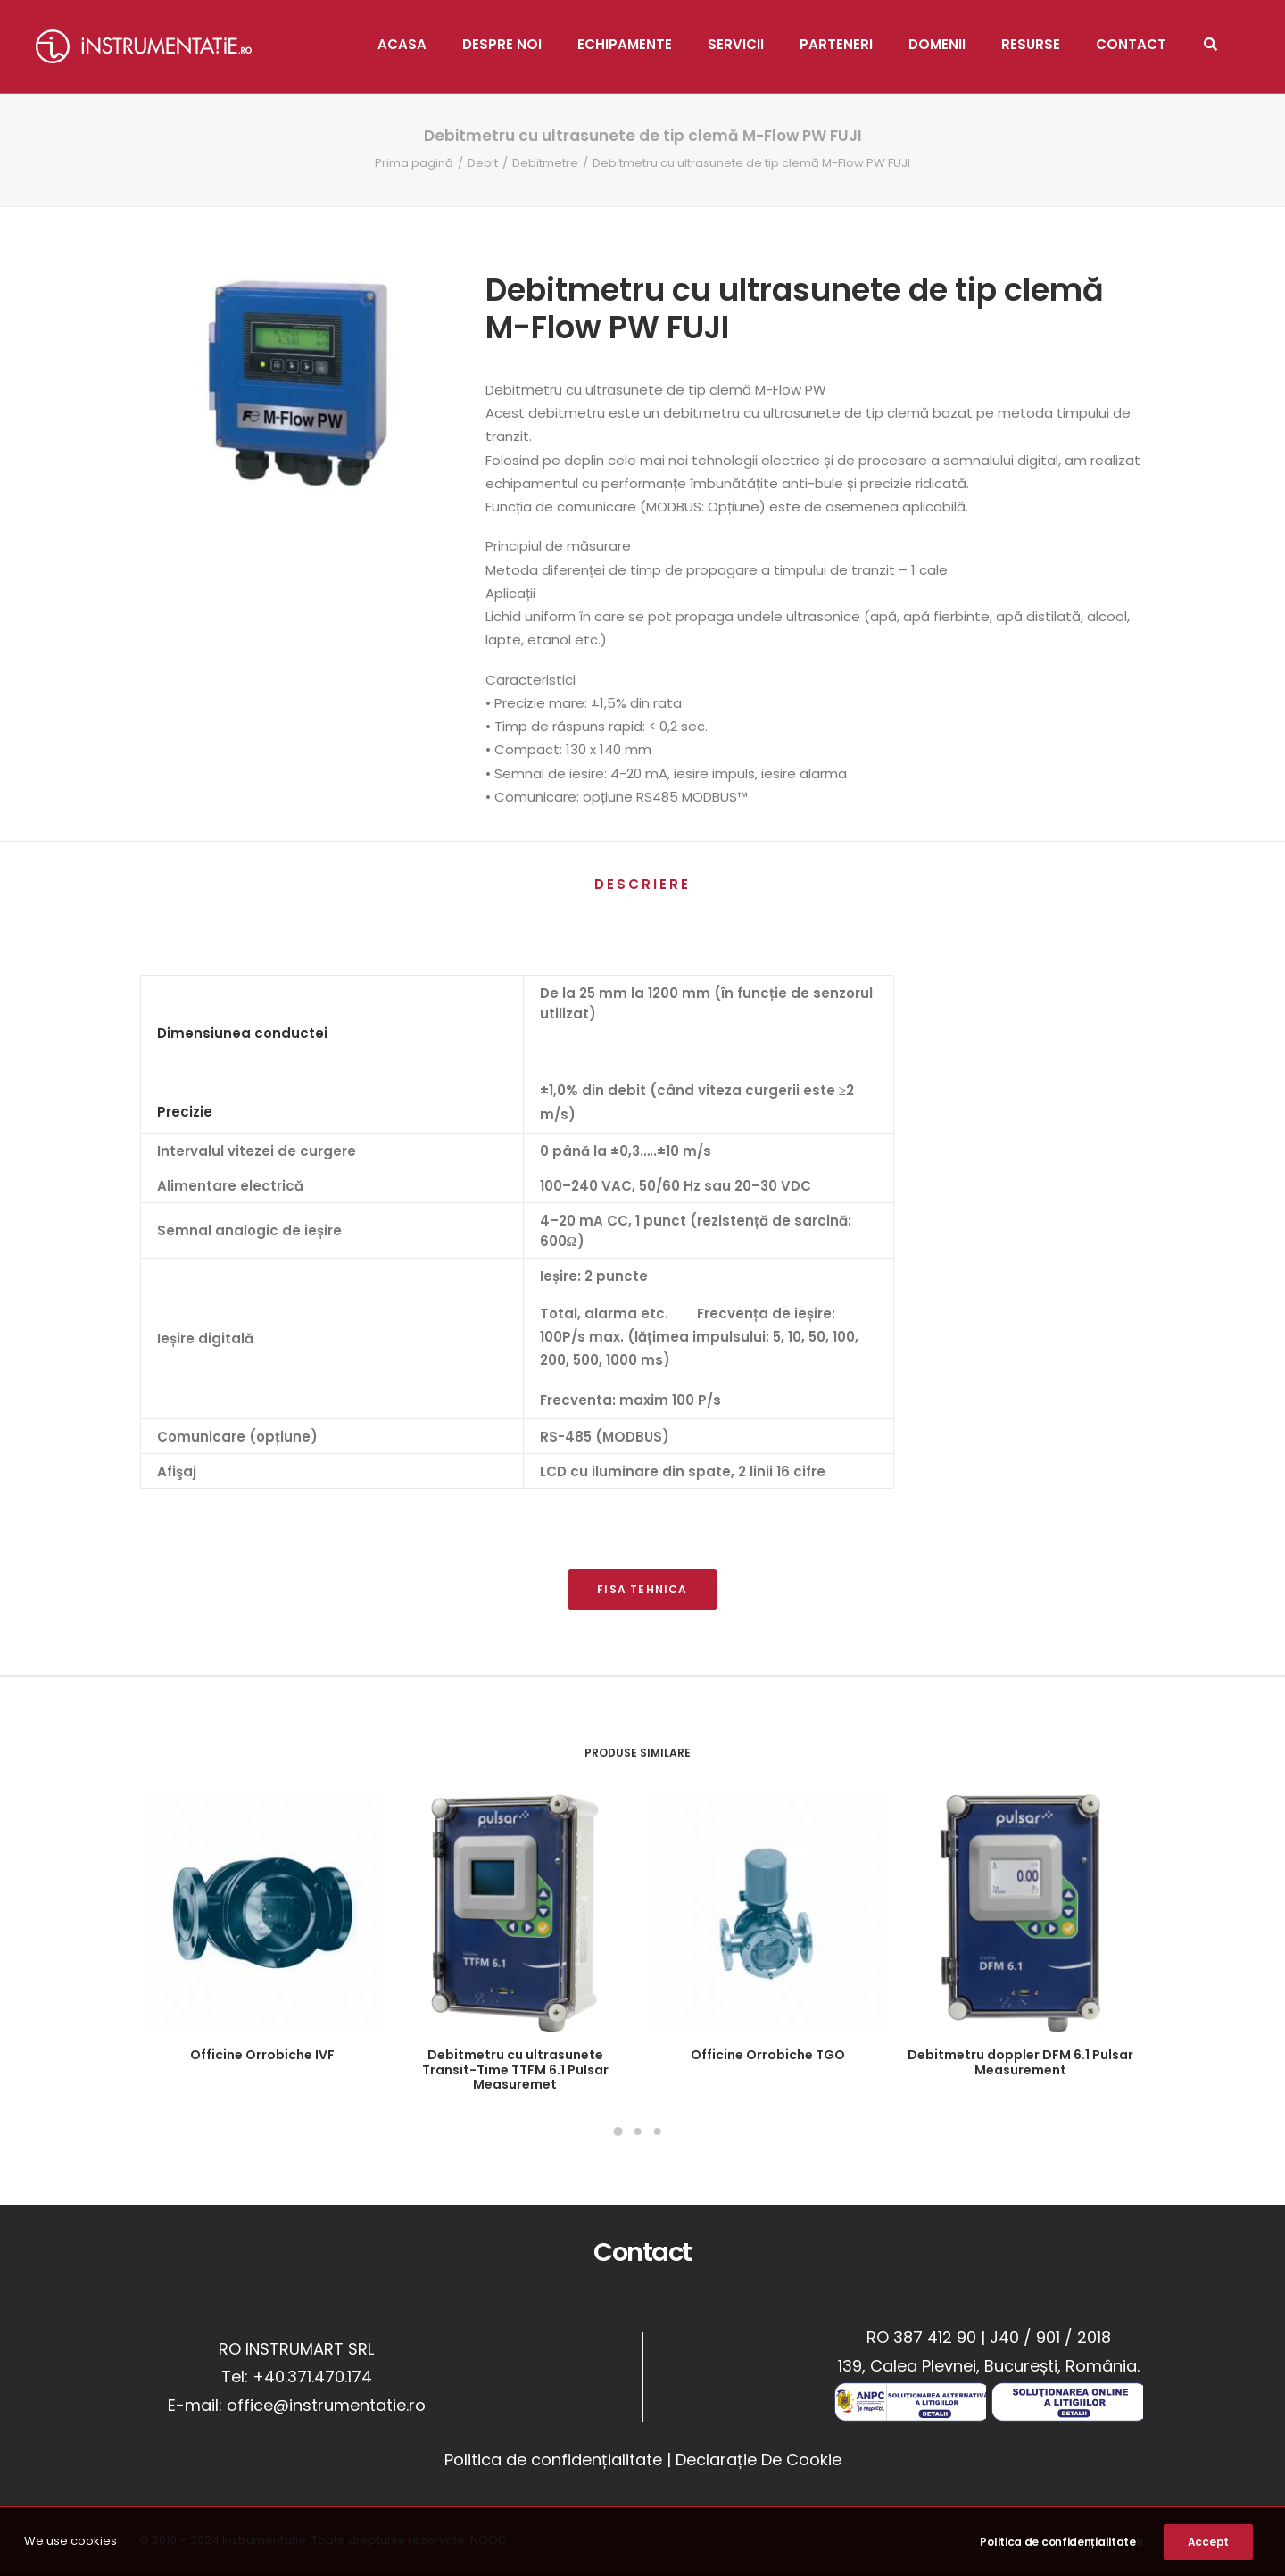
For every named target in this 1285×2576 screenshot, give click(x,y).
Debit (483, 162)
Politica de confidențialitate (553, 2459)
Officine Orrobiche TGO (768, 2055)
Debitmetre (545, 162)
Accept (1208, 2541)
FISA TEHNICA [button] (642, 1589)
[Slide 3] (657, 2131)
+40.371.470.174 (312, 2376)
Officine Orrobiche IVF (262, 2055)
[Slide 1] (617, 2131)
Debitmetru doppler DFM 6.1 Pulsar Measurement (1020, 2062)
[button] (262, 1913)
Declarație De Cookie (758, 2459)
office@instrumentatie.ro (326, 2405)
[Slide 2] (637, 2131)
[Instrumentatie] (143, 46)
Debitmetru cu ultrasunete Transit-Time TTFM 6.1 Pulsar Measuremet (515, 2070)
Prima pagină (414, 162)
